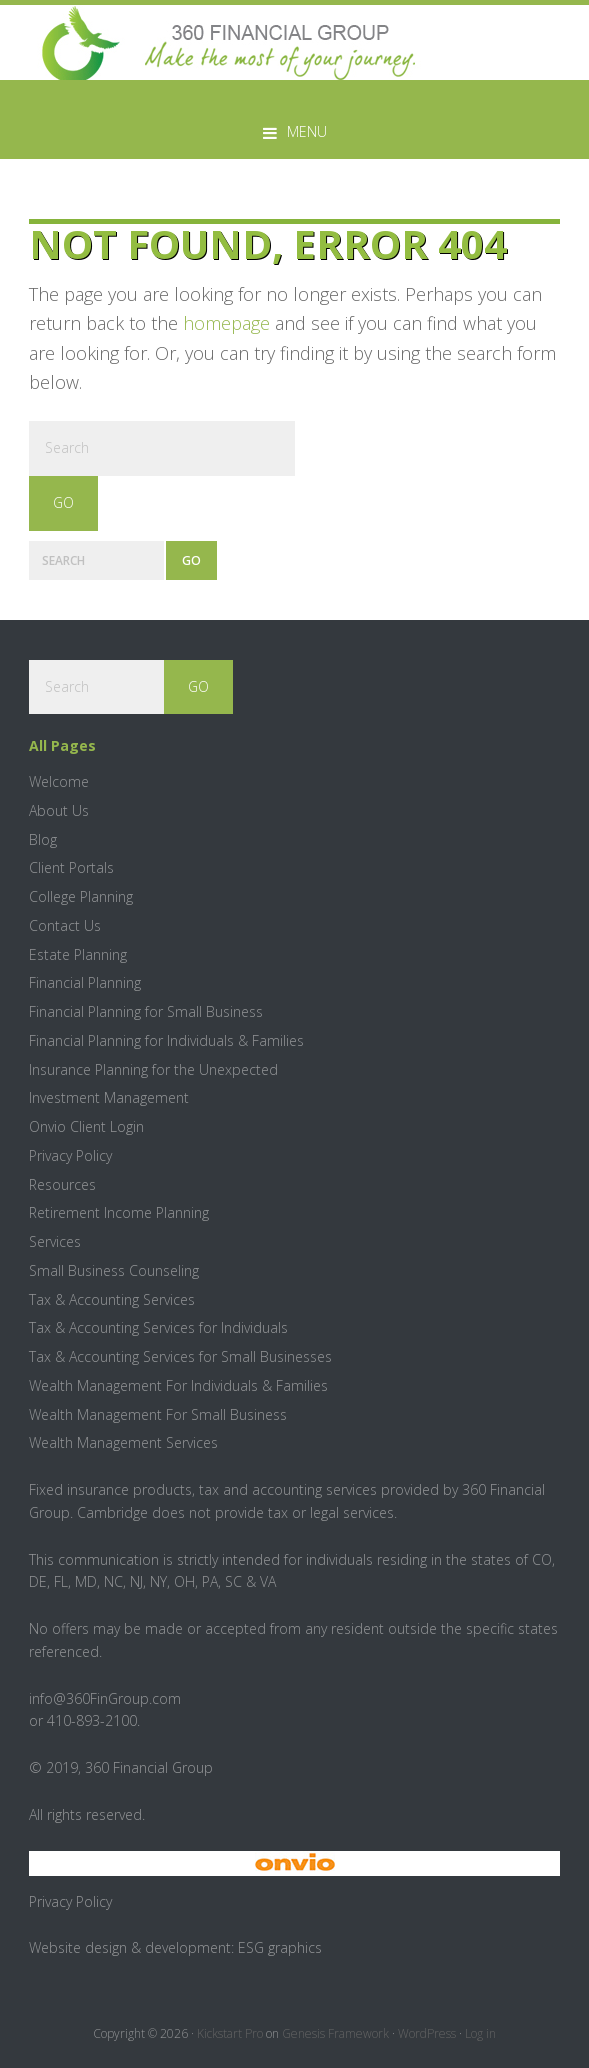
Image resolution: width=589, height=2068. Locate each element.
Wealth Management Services (123, 1442)
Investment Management (109, 1097)
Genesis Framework (335, 2033)
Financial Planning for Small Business (146, 1011)
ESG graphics (280, 1947)
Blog (43, 839)
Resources (62, 1184)
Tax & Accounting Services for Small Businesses (180, 1356)
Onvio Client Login (86, 1126)
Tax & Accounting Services (112, 1299)
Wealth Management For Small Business (158, 1414)
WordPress (427, 2033)
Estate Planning (78, 954)
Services (55, 1241)
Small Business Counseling (114, 1270)
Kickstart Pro (230, 2033)
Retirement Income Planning (119, 1212)
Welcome (59, 781)
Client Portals (71, 867)
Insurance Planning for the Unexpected (153, 1069)
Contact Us (65, 925)
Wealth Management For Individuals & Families (178, 1385)
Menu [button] (307, 131)
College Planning (81, 896)
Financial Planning (85, 982)
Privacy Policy (70, 1155)
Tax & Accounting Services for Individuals (158, 1327)
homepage (226, 323)
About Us (59, 810)
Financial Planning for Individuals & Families (166, 1040)
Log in (480, 2033)
